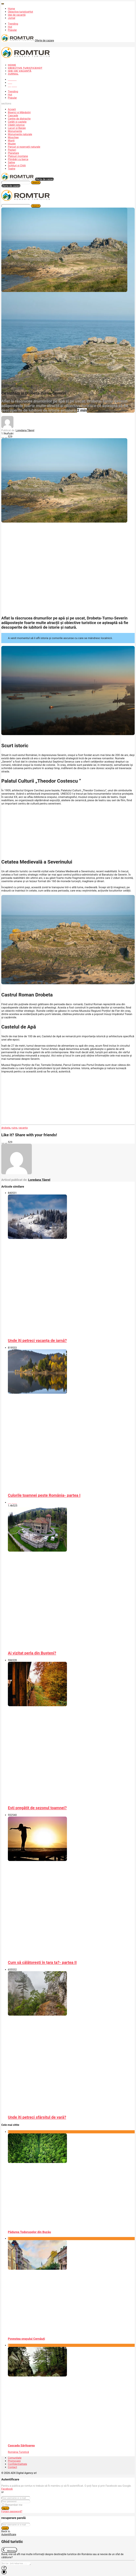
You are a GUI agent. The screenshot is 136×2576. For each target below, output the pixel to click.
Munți (11, 140)
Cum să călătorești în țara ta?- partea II (42, 1962)
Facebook (7, 2488)
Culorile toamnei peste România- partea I (44, 1495)
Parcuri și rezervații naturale (24, 146)
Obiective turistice (20, 11)
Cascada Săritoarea (21, 2445)
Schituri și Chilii (17, 165)
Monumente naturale (20, 134)
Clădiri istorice (16, 124)
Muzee (12, 143)
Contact (12, 2467)
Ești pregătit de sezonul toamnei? (37, 1808)
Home (11, 8)
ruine (14, 1127)
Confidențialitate (17, 2464)
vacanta (23, 1127)
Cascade (13, 115)
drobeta (5, 1127)
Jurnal (11, 18)
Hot (10, 26)
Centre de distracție (19, 118)
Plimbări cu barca (18, 159)
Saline (11, 162)
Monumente (15, 131)
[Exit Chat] (9, 2550)
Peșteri (12, 149)
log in (5, 2508)
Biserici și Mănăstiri (19, 112)
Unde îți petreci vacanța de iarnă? (37, 1340)
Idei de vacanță (16, 14)
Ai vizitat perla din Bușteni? (32, 1653)
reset (5, 2528)
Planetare (13, 153)
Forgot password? (11, 2511)
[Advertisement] (68, 831)
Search (35, 182)
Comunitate (14, 2457)
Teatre (11, 168)
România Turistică (18, 2452)
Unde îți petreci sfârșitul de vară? (37, 2117)
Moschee (13, 137)
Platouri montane (18, 156)
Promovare (14, 2461)
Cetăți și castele (17, 121)
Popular (12, 30)
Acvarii (12, 109)
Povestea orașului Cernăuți (26, 2339)
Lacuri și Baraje (17, 128)
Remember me (13, 2504)
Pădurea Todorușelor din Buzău (29, 2232)
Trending (13, 23)
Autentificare (8, 2534)
